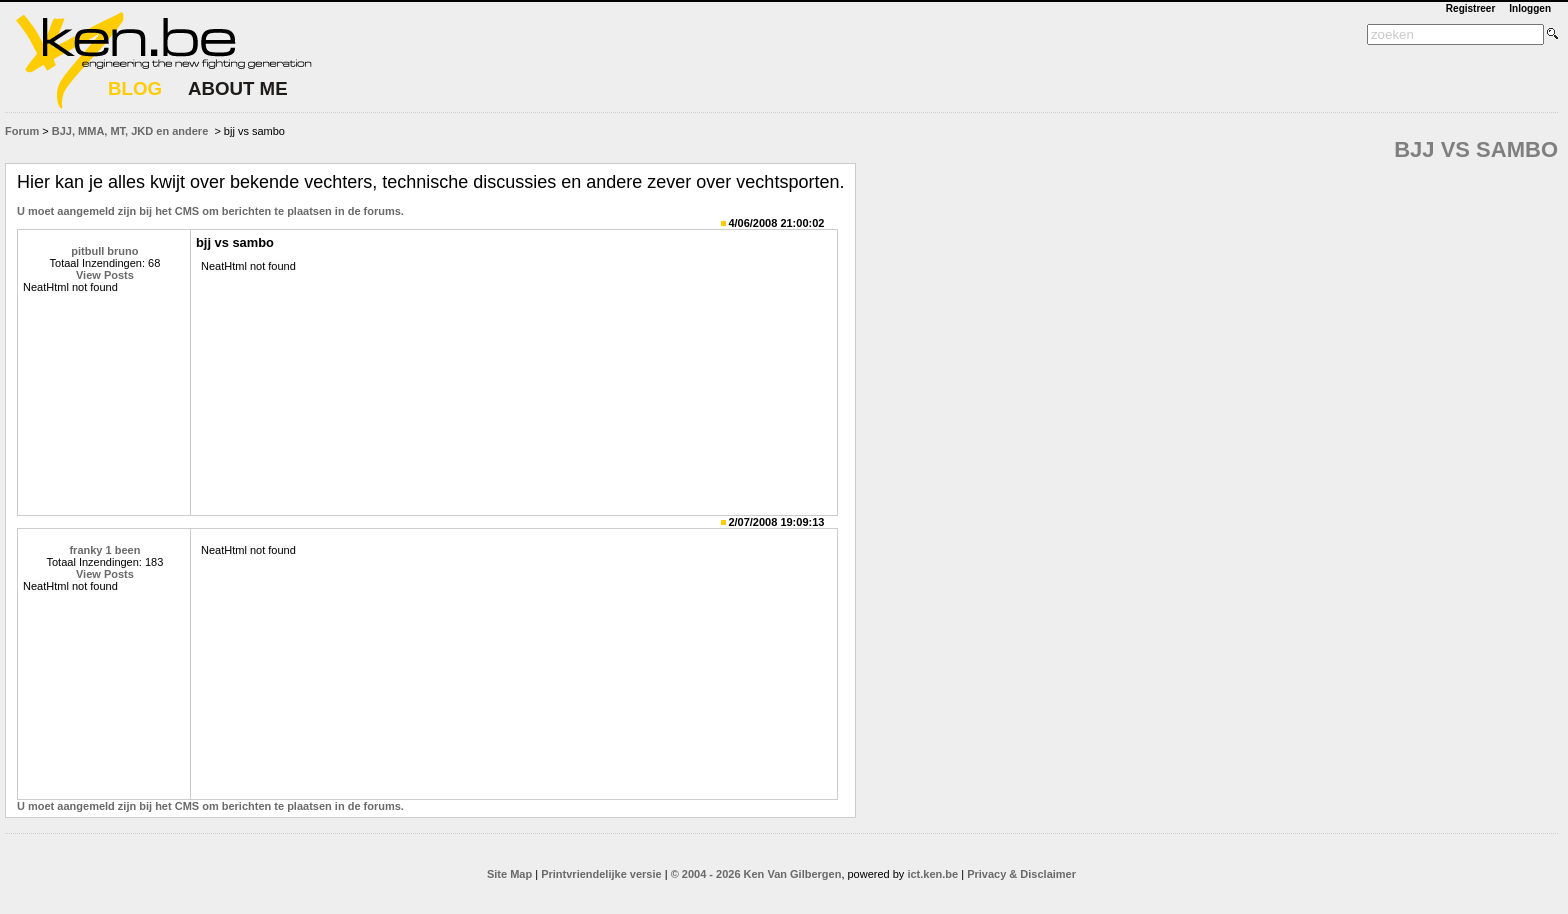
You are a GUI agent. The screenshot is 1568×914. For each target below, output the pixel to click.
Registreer (1470, 8)
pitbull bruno (104, 251)
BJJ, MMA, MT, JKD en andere (130, 131)
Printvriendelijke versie (601, 874)
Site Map (509, 874)
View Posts (105, 275)
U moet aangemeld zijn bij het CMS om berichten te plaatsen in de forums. (210, 211)
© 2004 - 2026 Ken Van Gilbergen (756, 874)
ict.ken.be (932, 874)
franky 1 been (104, 550)
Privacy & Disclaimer (1021, 874)
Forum (22, 131)
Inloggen (1530, 8)
